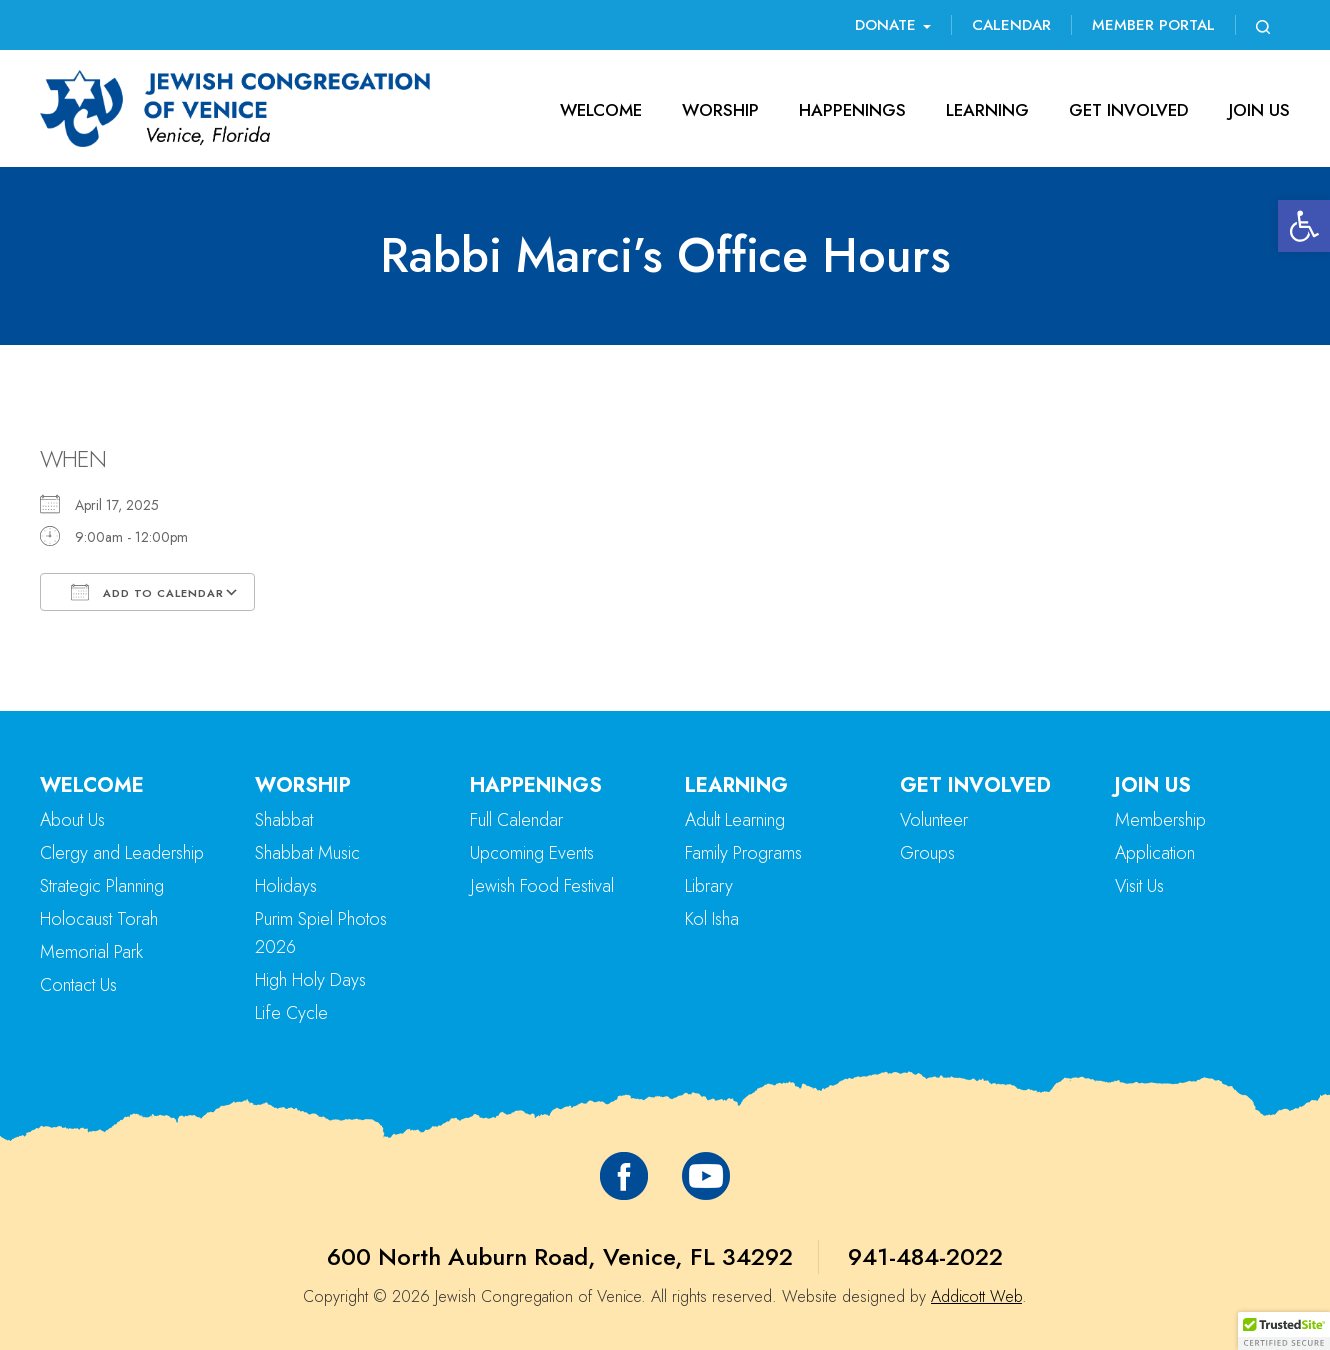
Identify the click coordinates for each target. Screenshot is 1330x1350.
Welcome (601, 110)
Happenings (852, 110)
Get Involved (1129, 110)
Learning (987, 110)
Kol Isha (712, 919)
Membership (1160, 820)
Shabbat (284, 820)
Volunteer (934, 820)
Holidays (286, 886)
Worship (720, 110)
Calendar (1011, 25)
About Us (72, 820)
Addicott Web (976, 1296)
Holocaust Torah (99, 919)
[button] (1304, 226)
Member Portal (1153, 25)
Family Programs (743, 853)
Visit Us (1139, 886)
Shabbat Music (307, 853)
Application (1155, 853)
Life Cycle (291, 1013)
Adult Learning (735, 820)
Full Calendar (516, 820)
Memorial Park (91, 952)
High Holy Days (310, 980)
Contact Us (78, 985)
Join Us (1259, 110)
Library (709, 886)
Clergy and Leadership (122, 853)
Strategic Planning (102, 886)
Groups (927, 853)
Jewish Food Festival (542, 886)
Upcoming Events (532, 853)
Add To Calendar (147, 592)
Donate (893, 25)
